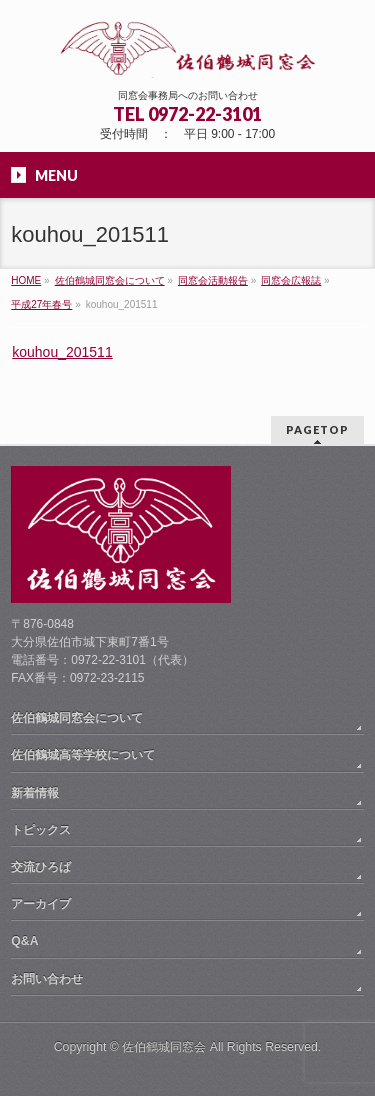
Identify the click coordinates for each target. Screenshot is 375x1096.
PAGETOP (317, 429)
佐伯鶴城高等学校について (83, 755)
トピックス (41, 830)
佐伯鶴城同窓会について (77, 718)
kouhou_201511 (62, 352)
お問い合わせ (47, 979)
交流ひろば (41, 867)
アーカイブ (41, 904)
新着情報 (35, 793)
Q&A (24, 941)
